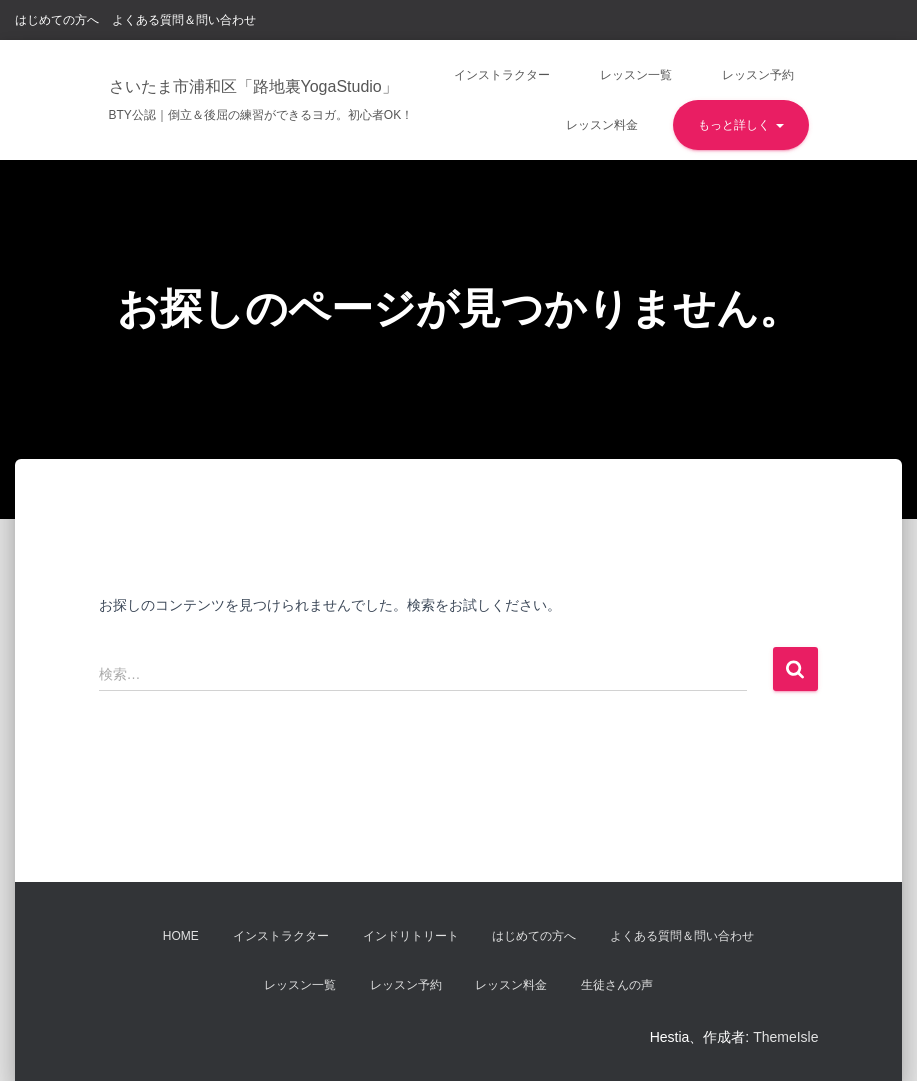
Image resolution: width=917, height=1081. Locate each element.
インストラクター (502, 75)
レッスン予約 (758, 75)
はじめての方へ (57, 20)
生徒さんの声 (617, 985)
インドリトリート (411, 936)
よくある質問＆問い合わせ (184, 20)
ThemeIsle (785, 1037)
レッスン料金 (602, 125)
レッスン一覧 (636, 75)
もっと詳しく (740, 125)
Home (181, 936)
